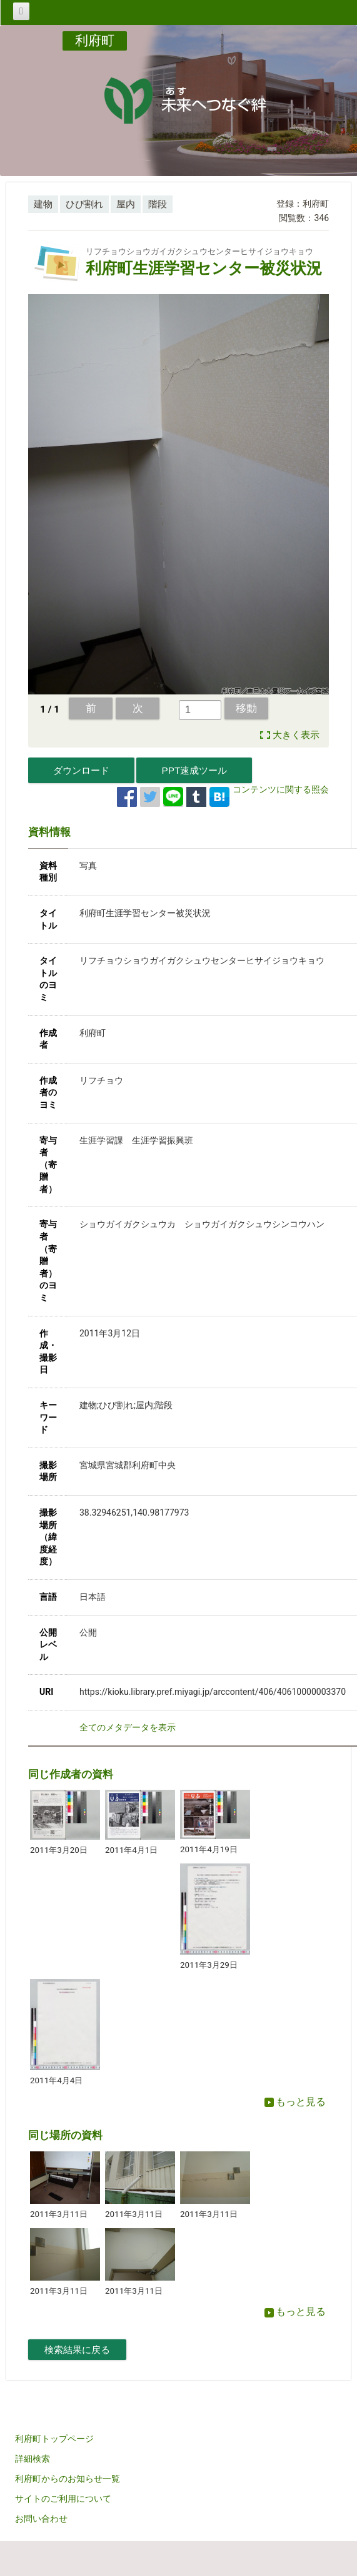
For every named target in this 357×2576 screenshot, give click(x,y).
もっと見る (295, 2102)
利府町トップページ (54, 2439)
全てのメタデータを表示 (127, 1727)
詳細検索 (32, 2459)
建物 (43, 204)
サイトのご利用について (63, 2499)
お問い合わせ (41, 2519)
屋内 (125, 204)
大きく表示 (296, 735)
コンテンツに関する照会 (281, 789)
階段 (157, 204)
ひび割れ (84, 204)
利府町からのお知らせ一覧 (67, 2479)
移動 (246, 708)
